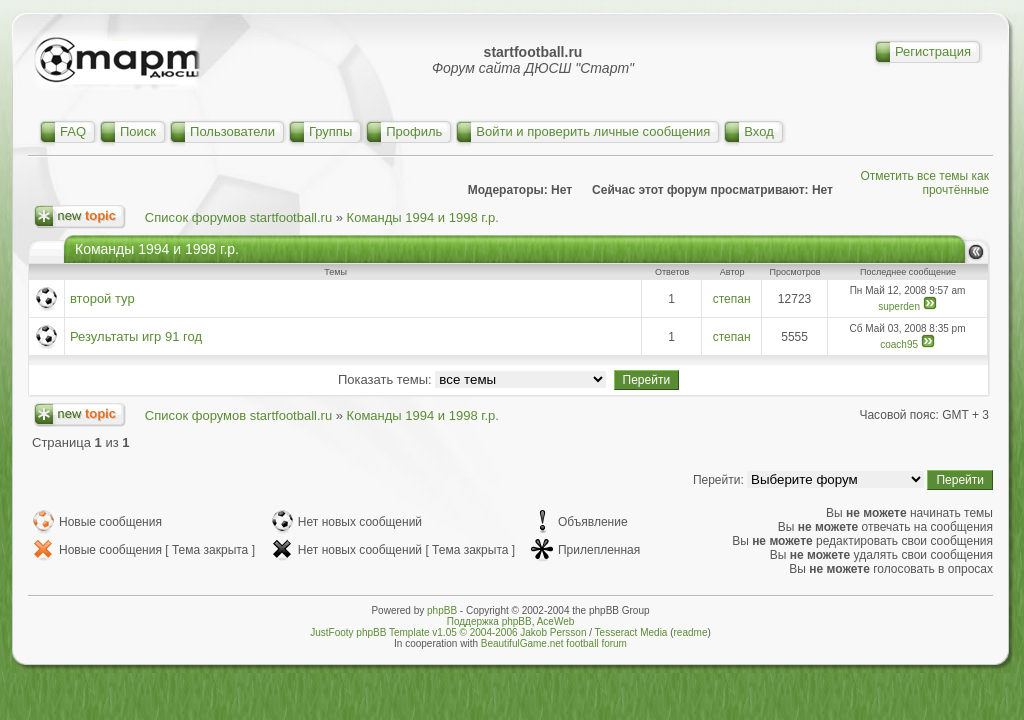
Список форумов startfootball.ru (238, 217)
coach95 (899, 344)
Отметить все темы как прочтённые (924, 183)
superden (899, 306)
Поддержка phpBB (489, 621)
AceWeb (556, 621)
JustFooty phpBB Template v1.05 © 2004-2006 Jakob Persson (448, 632)
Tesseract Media (631, 632)
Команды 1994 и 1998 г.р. (423, 217)
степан (732, 299)
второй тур (102, 298)
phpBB (442, 610)
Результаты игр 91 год (136, 336)
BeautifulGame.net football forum (554, 643)
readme (691, 632)
